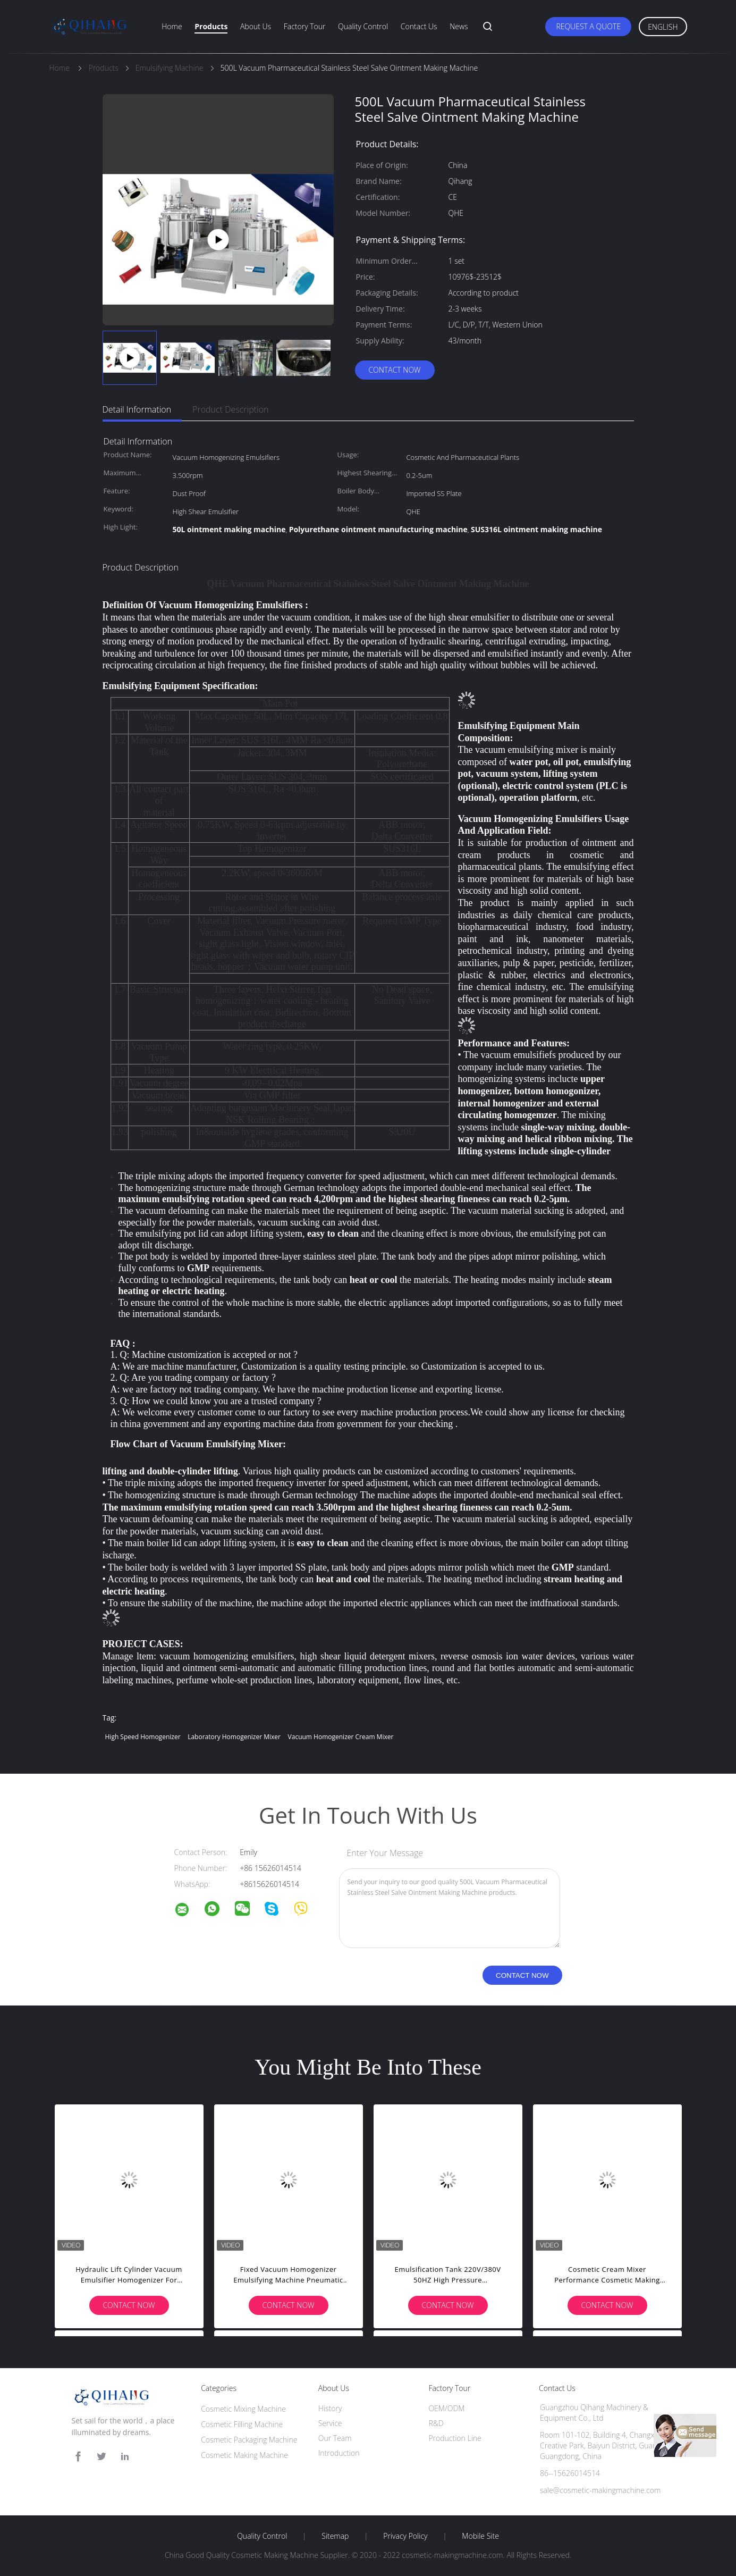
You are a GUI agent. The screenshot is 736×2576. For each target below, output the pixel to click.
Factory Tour (305, 26)
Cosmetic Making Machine (244, 2455)
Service (330, 2423)
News (459, 26)
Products (210, 26)
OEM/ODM (446, 2408)
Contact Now (394, 370)
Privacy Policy (405, 2536)
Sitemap (335, 2536)
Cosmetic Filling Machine (242, 2424)
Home (172, 26)
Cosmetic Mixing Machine (243, 2409)
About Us (255, 26)
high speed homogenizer (143, 1736)
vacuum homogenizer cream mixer (341, 1736)
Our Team (335, 2438)
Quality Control (363, 26)
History (330, 2408)
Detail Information (137, 409)
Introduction (339, 2453)
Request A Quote (588, 26)
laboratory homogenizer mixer (234, 1736)
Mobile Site (480, 2536)
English (663, 27)
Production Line (454, 2438)
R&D (435, 2423)
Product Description (230, 409)
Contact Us (419, 26)
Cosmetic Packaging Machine (249, 2440)
